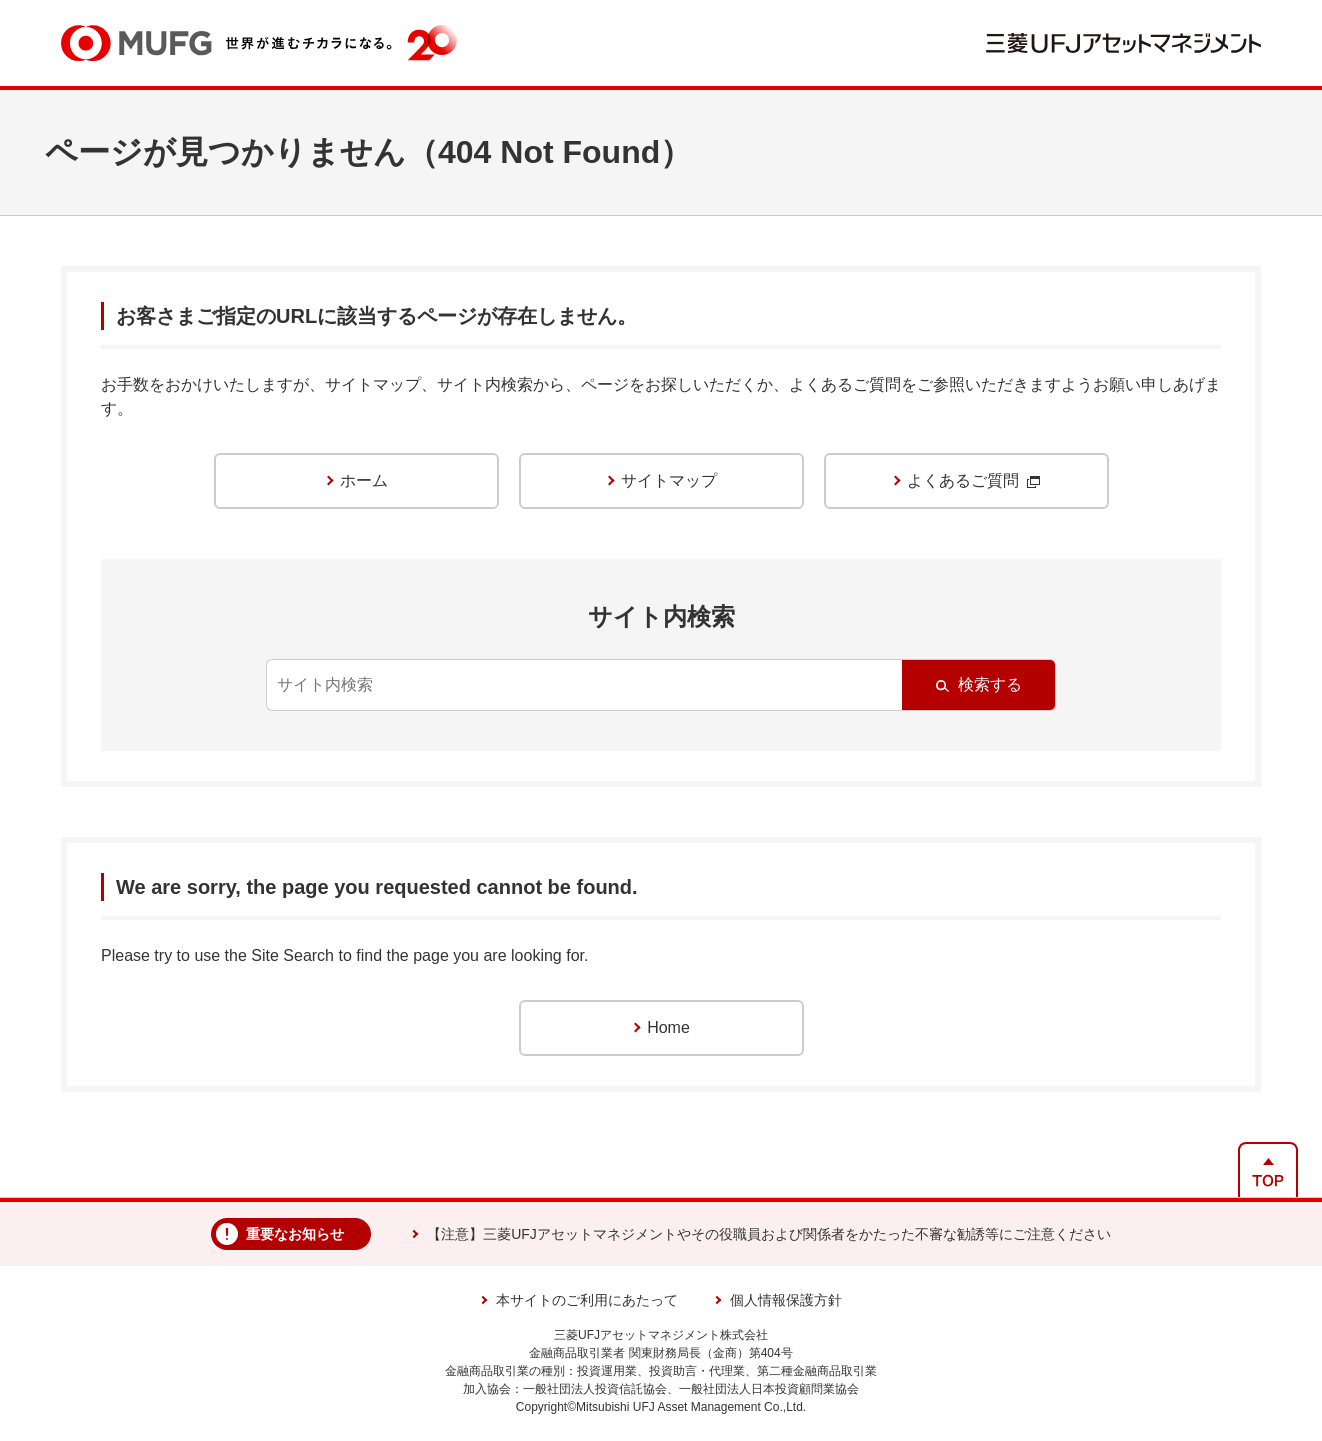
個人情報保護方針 (786, 1300)
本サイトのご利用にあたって (587, 1300)
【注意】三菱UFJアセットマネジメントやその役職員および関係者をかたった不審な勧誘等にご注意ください (769, 1234)
